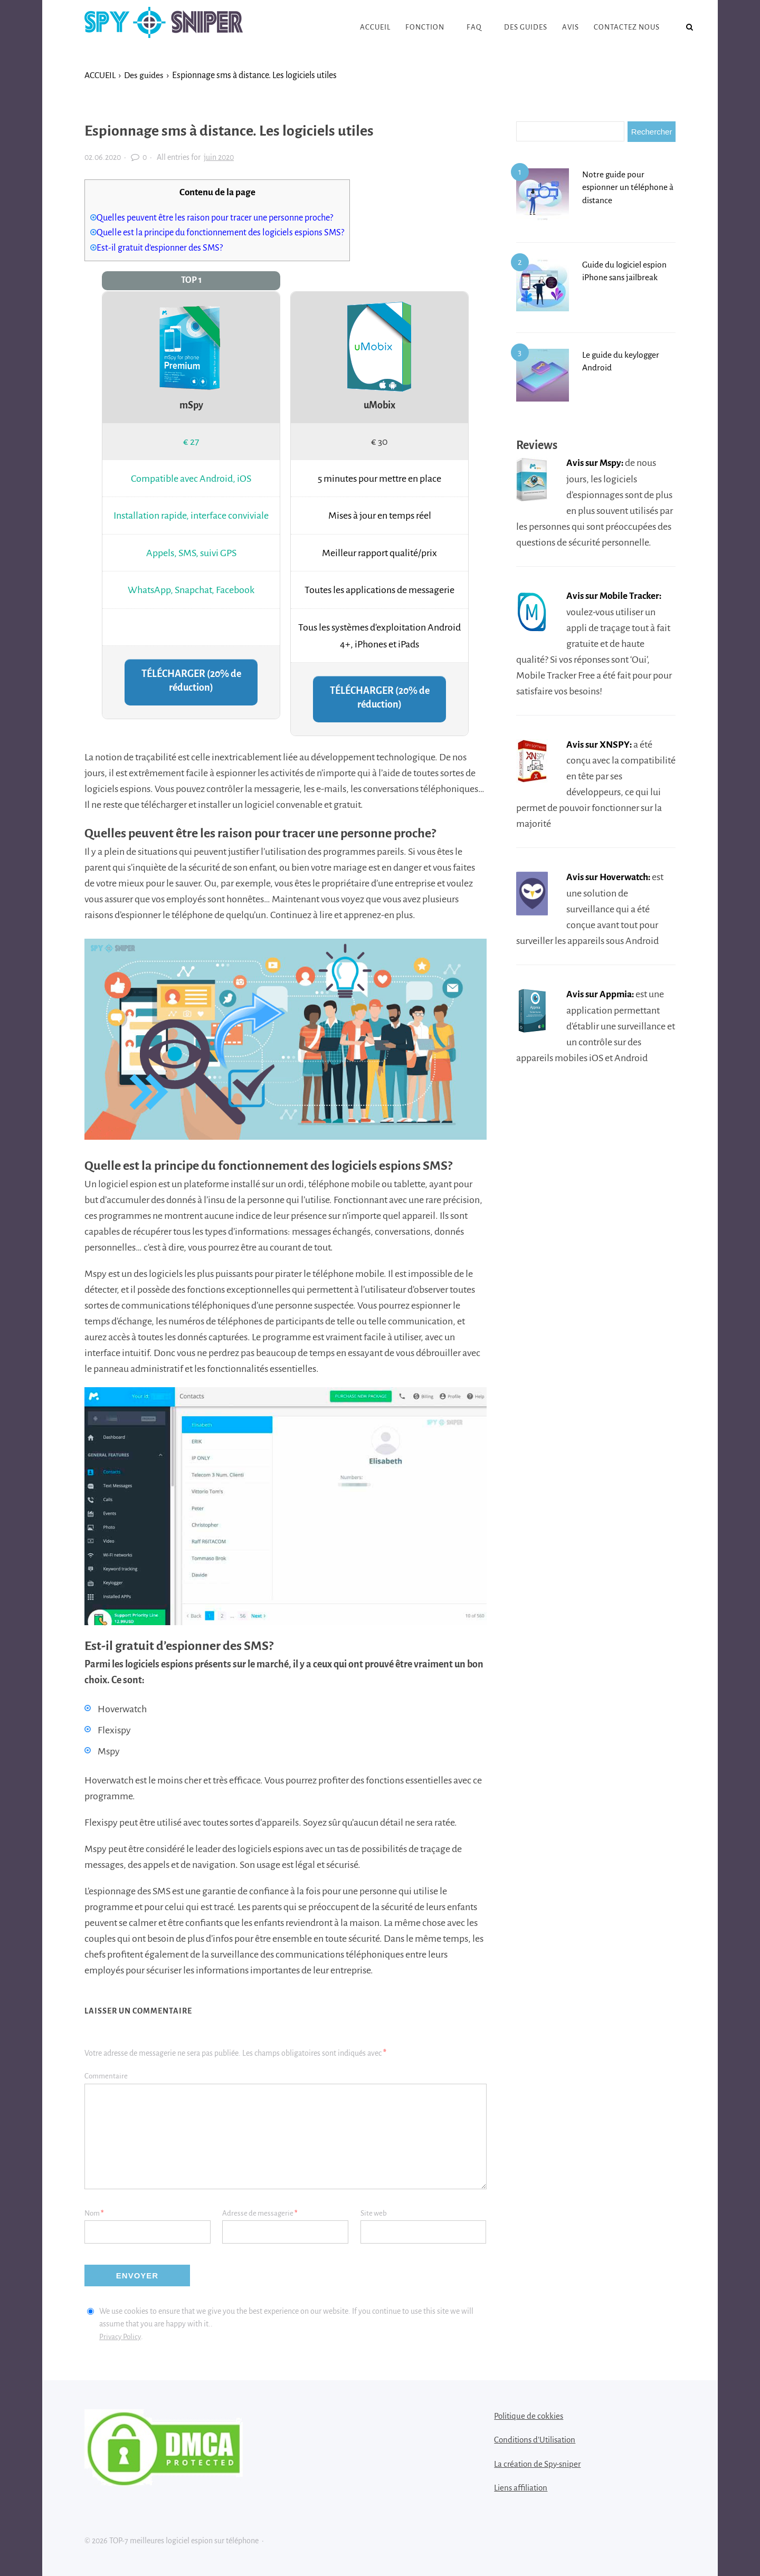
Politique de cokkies (528, 2415)
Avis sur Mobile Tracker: (616, 595)
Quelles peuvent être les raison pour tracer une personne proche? (222, 218)
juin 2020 (219, 157)
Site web (373, 2214)
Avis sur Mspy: (596, 462)
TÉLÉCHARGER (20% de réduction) (191, 681)
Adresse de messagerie (260, 2214)
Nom (94, 2214)
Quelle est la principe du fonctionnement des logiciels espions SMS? (228, 232)
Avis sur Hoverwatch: (611, 876)
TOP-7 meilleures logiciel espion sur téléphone (163, 27)
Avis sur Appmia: (601, 992)
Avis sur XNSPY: (600, 743)
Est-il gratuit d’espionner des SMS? (163, 248)
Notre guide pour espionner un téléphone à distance (626, 187)
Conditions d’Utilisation (534, 2440)
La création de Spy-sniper (537, 2463)
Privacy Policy (120, 2337)
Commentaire (106, 2077)
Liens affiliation (520, 2488)
